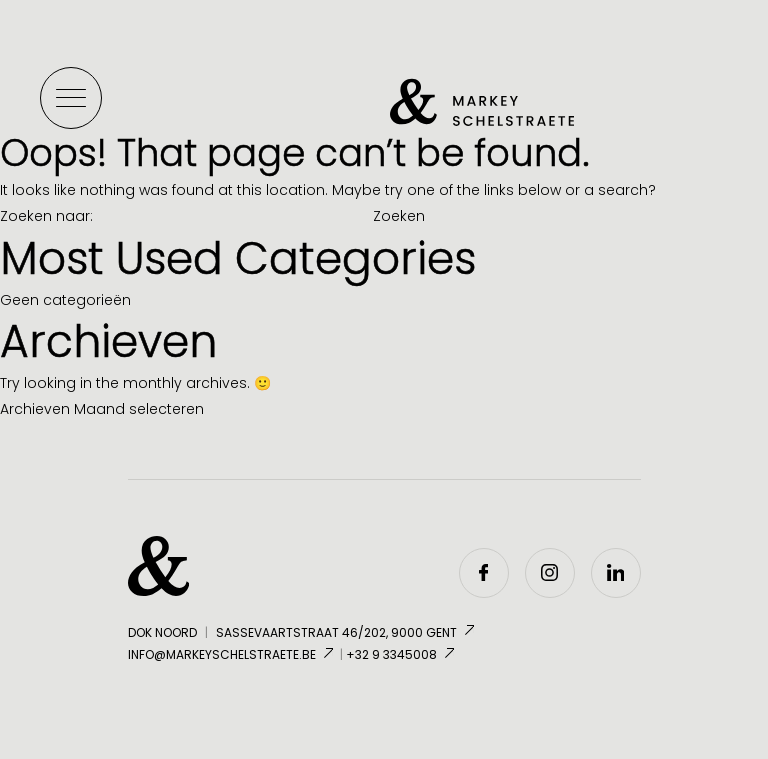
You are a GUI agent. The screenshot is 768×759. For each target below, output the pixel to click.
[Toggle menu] (71, 98)
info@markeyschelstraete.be (232, 654)
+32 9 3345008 (402, 654)
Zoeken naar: (46, 216)
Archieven (35, 409)
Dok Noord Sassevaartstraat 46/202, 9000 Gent (303, 633)
